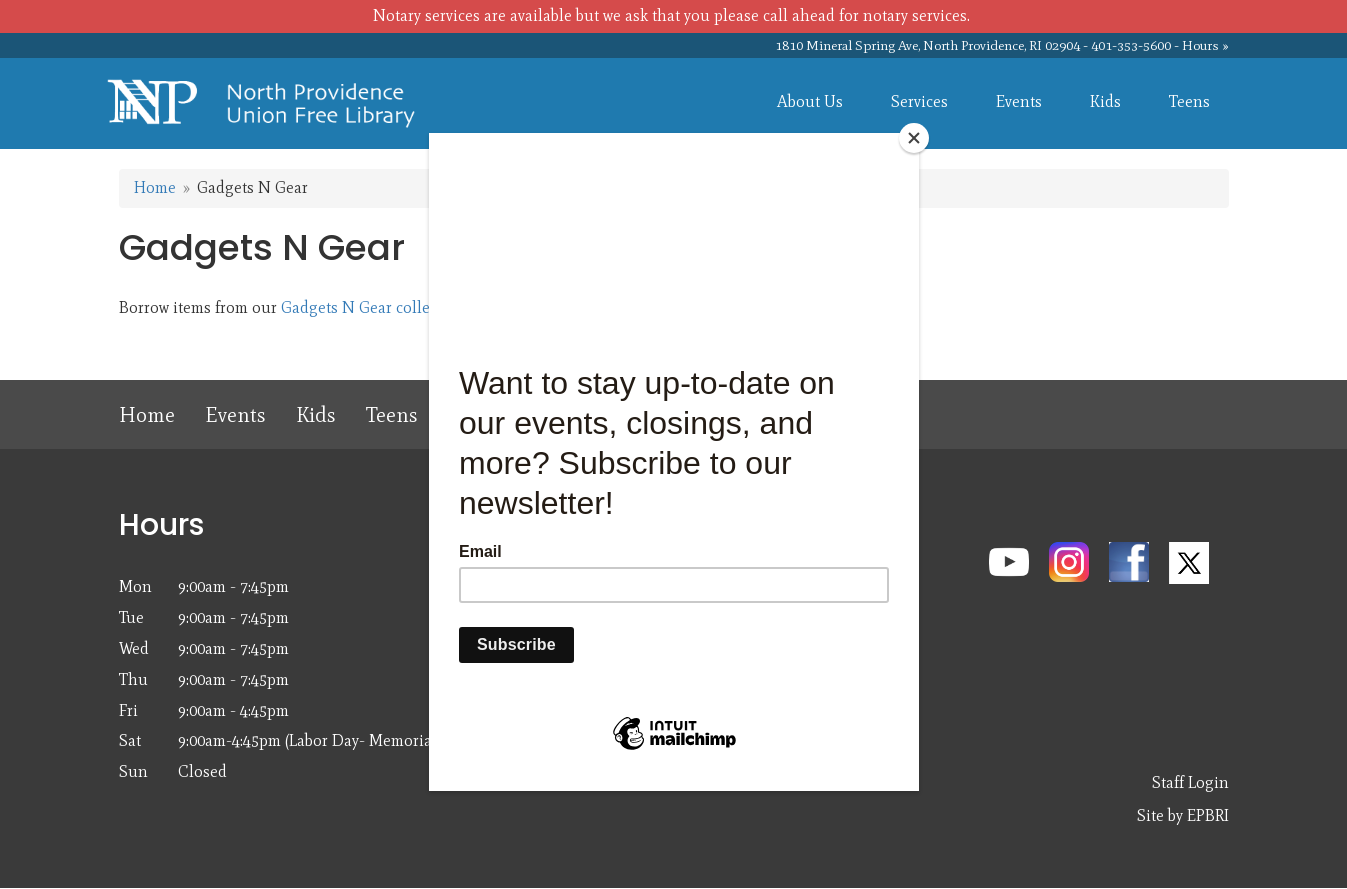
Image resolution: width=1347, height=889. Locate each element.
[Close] (914, 138)
